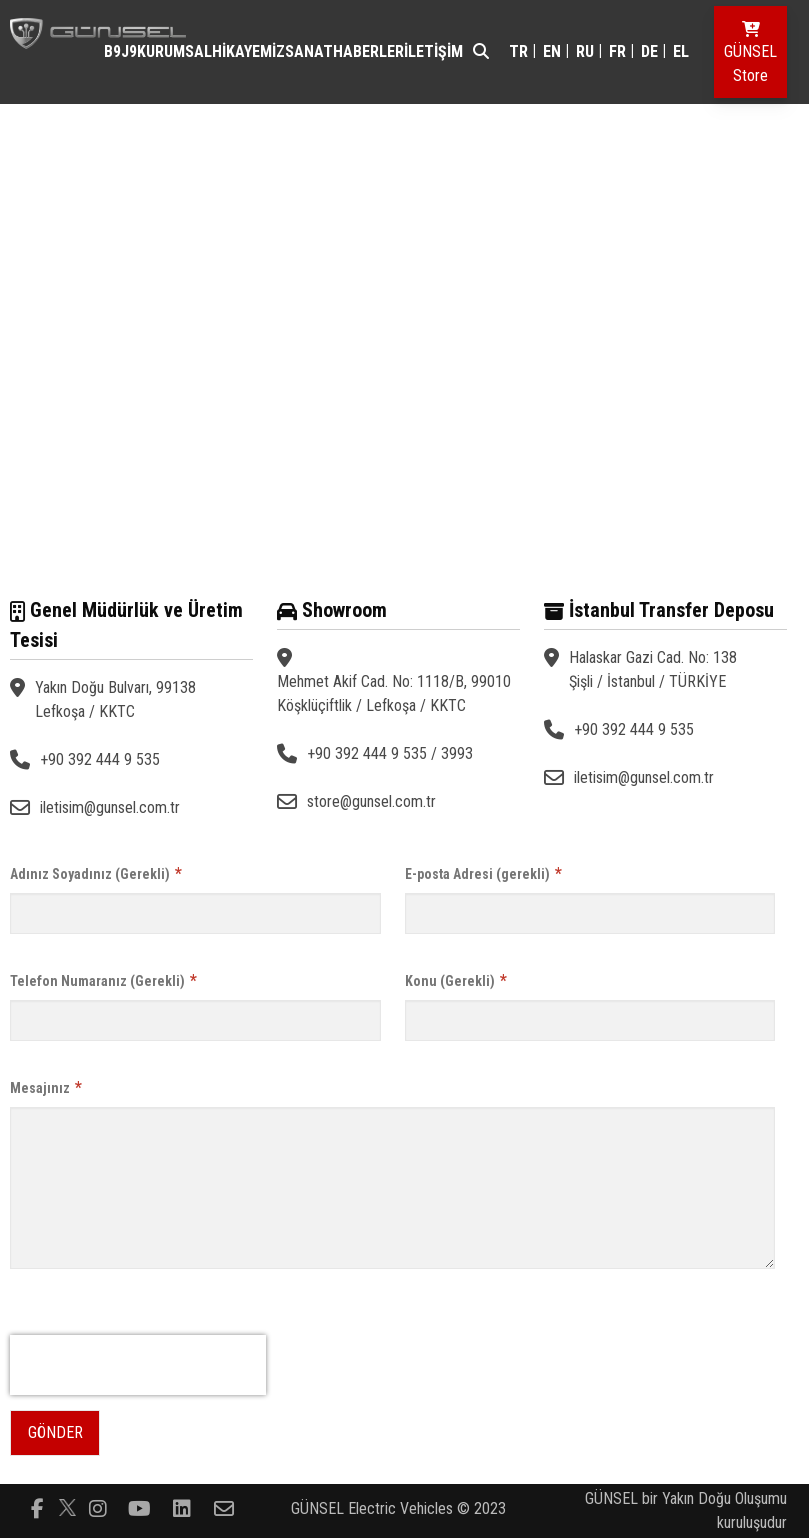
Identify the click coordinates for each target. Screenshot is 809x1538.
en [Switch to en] (552, 51)
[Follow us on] (67, 1507)
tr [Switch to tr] (518, 51)
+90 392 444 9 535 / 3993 (390, 753)
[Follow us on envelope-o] (224, 1507)
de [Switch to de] (649, 51)
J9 (129, 51)
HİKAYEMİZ (248, 51)
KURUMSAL (174, 51)
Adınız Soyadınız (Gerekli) (96, 873)
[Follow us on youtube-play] (140, 1507)
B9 (112, 51)
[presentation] (138, 1365)
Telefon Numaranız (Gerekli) (103, 980)
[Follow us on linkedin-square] (182, 1507)
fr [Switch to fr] (617, 51)
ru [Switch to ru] (585, 51)
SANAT (309, 51)
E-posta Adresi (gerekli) (483, 873)
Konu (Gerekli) (456, 980)
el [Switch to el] (681, 51)
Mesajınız (46, 1087)
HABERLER (368, 51)
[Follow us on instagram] (98, 1507)
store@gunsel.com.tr (371, 801)
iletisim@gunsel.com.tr (110, 807)
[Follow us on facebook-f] (38, 1507)
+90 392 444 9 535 (100, 759)
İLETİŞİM (433, 51)
